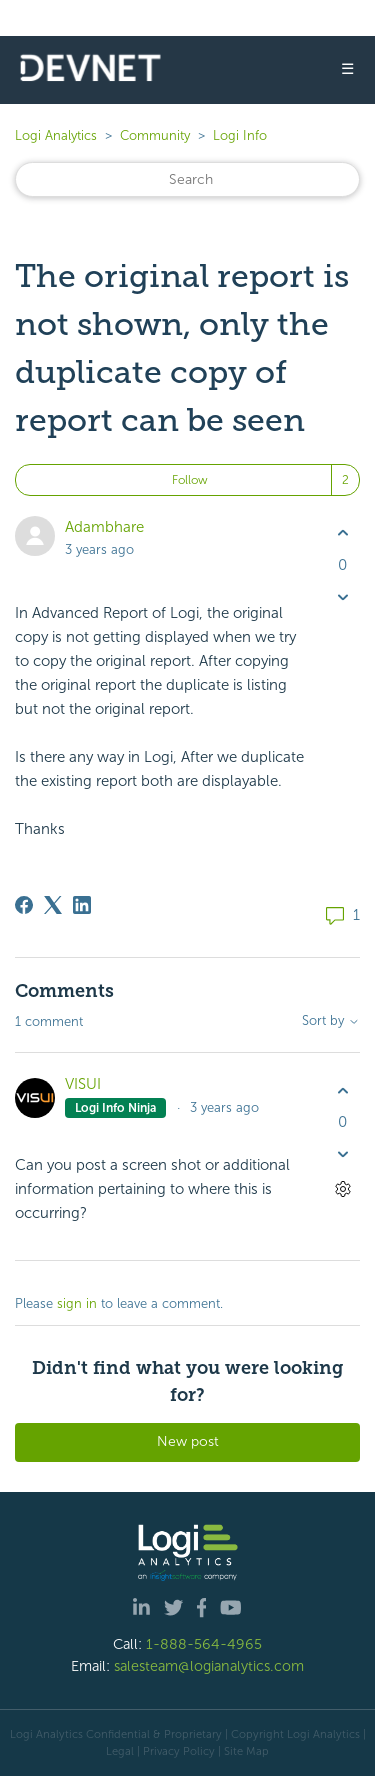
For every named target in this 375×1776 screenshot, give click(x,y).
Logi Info (240, 135)
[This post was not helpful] (342, 596)
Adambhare (104, 527)
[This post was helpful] (342, 533)
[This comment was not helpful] (342, 1154)
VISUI (83, 1084)
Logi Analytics (56, 135)
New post (188, 1441)
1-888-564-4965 (204, 1644)
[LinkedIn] (82, 905)
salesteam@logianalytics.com (209, 1666)
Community (155, 135)
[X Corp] (53, 905)
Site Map (246, 1751)
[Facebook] (24, 905)
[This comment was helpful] (342, 1090)
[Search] (187, 179)
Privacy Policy (179, 1751)
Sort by (331, 1021)
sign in (77, 1303)
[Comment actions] (342, 1189)
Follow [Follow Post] (190, 480)
